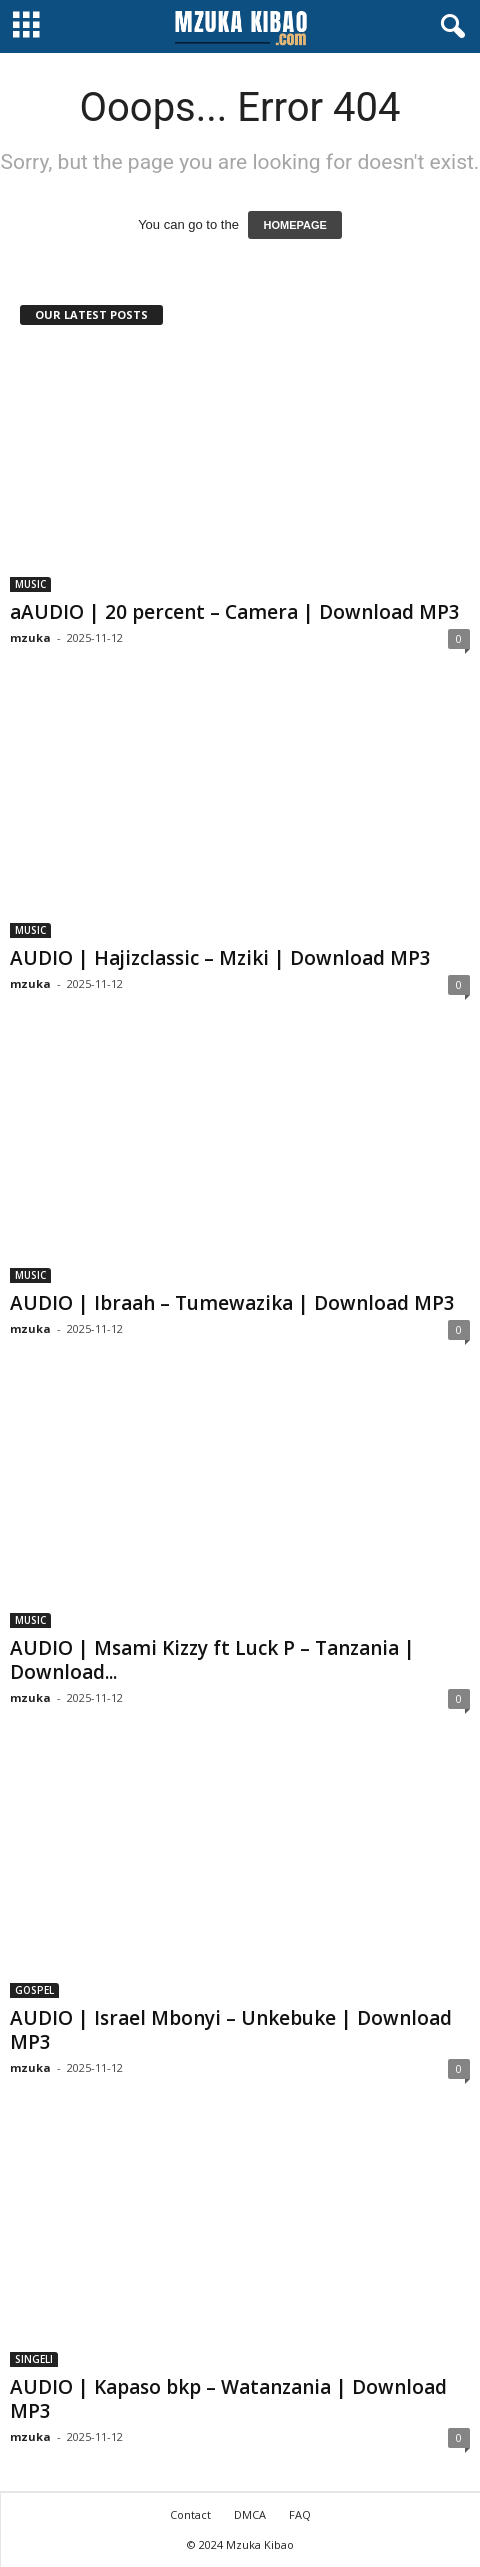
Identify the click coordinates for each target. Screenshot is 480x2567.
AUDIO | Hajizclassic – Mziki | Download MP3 (220, 958)
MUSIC (30, 584)
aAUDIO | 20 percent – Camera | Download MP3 (235, 612)
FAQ (300, 2514)
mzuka (30, 637)
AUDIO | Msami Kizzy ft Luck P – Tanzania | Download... (212, 1660)
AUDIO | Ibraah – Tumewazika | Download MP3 (232, 1303)
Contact (190, 2514)
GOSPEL (34, 1990)
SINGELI (34, 2359)
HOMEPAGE (294, 225)
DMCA (250, 2514)
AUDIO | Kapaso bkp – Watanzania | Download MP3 (228, 2399)
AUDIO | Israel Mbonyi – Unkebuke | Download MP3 (231, 2030)
